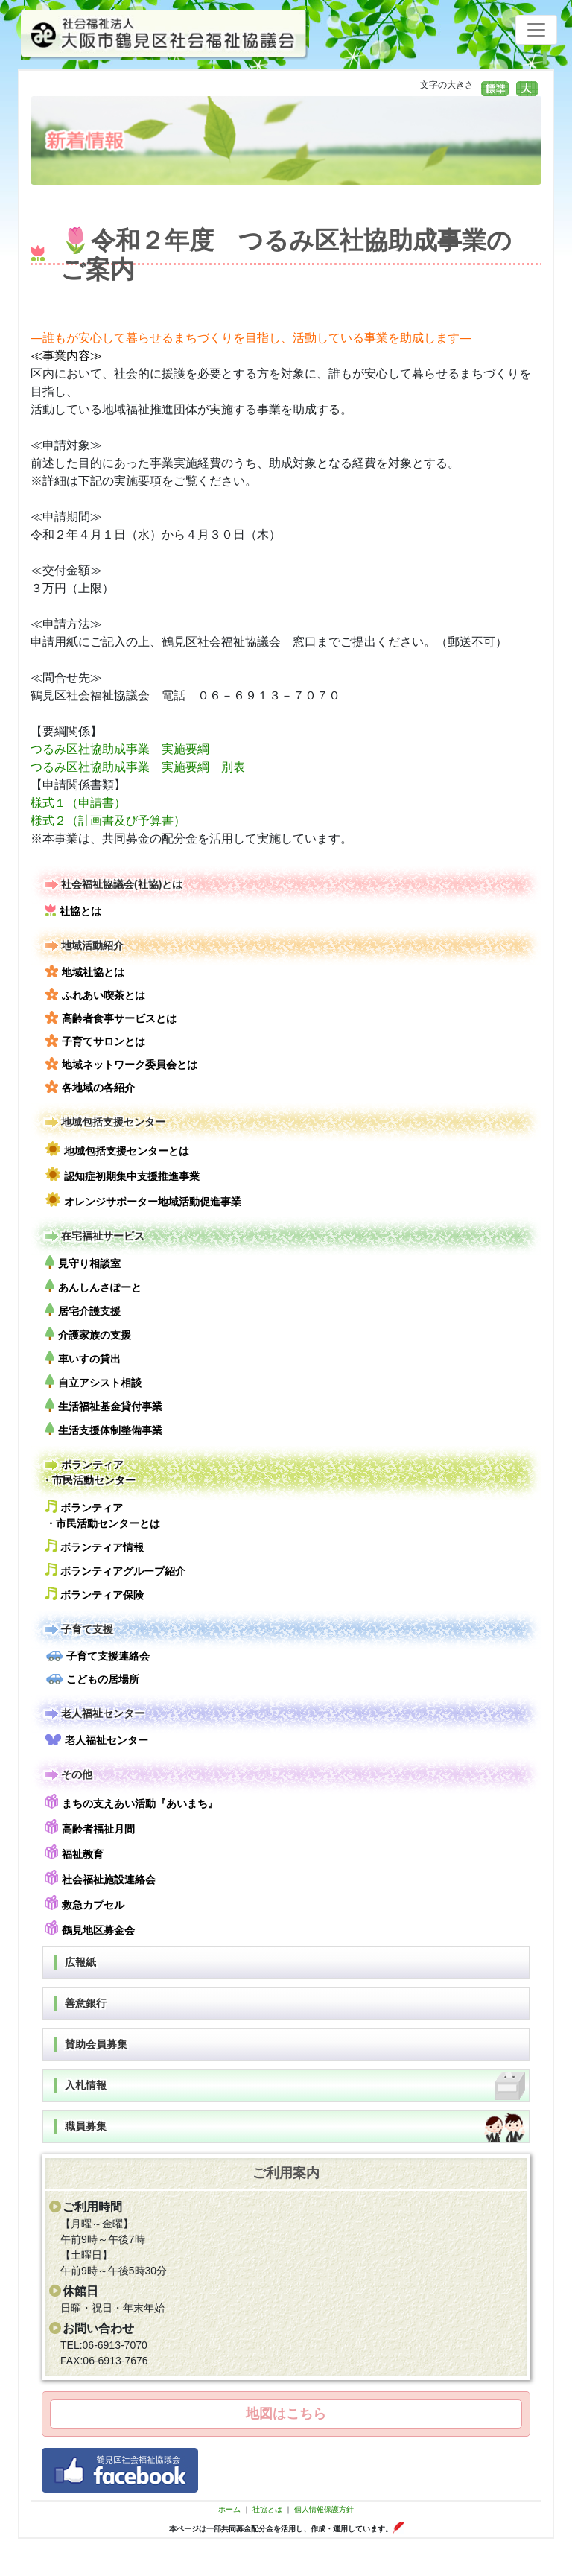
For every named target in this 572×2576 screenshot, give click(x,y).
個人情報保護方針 (324, 2509)
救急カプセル (84, 1903)
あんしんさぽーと (93, 1286)
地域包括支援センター (103, 1122)
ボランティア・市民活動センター (89, 1471)
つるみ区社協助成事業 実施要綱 (120, 749)
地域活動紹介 (83, 946)
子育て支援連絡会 (97, 1656)
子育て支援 (77, 1629)
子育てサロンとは (95, 1040)
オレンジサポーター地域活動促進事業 (143, 1200)
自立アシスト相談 (93, 1381)
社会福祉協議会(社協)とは (112, 884)
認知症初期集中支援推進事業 (122, 1174)
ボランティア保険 (94, 1594)
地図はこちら (286, 2413)
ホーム (229, 2509)
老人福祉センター (93, 1714)
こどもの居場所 (92, 1679)
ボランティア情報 (94, 1546)
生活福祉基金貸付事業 (103, 1405)
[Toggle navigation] (536, 30)
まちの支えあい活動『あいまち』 (131, 1801)
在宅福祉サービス (93, 1236)
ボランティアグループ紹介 (115, 1570)
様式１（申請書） (78, 802)
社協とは (73, 910)
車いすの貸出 (83, 1358)
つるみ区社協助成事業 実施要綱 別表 (144, 767)
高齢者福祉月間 (90, 1827)
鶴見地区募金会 (90, 1928)
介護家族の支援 (88, 1334)
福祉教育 (74, 1852)
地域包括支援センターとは (117, 1149)
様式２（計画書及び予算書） (108, 820)
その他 (67, 1775)
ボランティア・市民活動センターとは (102, 1514)
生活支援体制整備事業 (103, 1429)
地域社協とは (84, 971)
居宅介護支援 (83, 1310)
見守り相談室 (83, 1262)
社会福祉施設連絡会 (100, 1877)
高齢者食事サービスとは (111, 1017)
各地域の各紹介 (90, 1087)
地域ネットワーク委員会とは (121, 1063)
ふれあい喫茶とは (95, 994)
